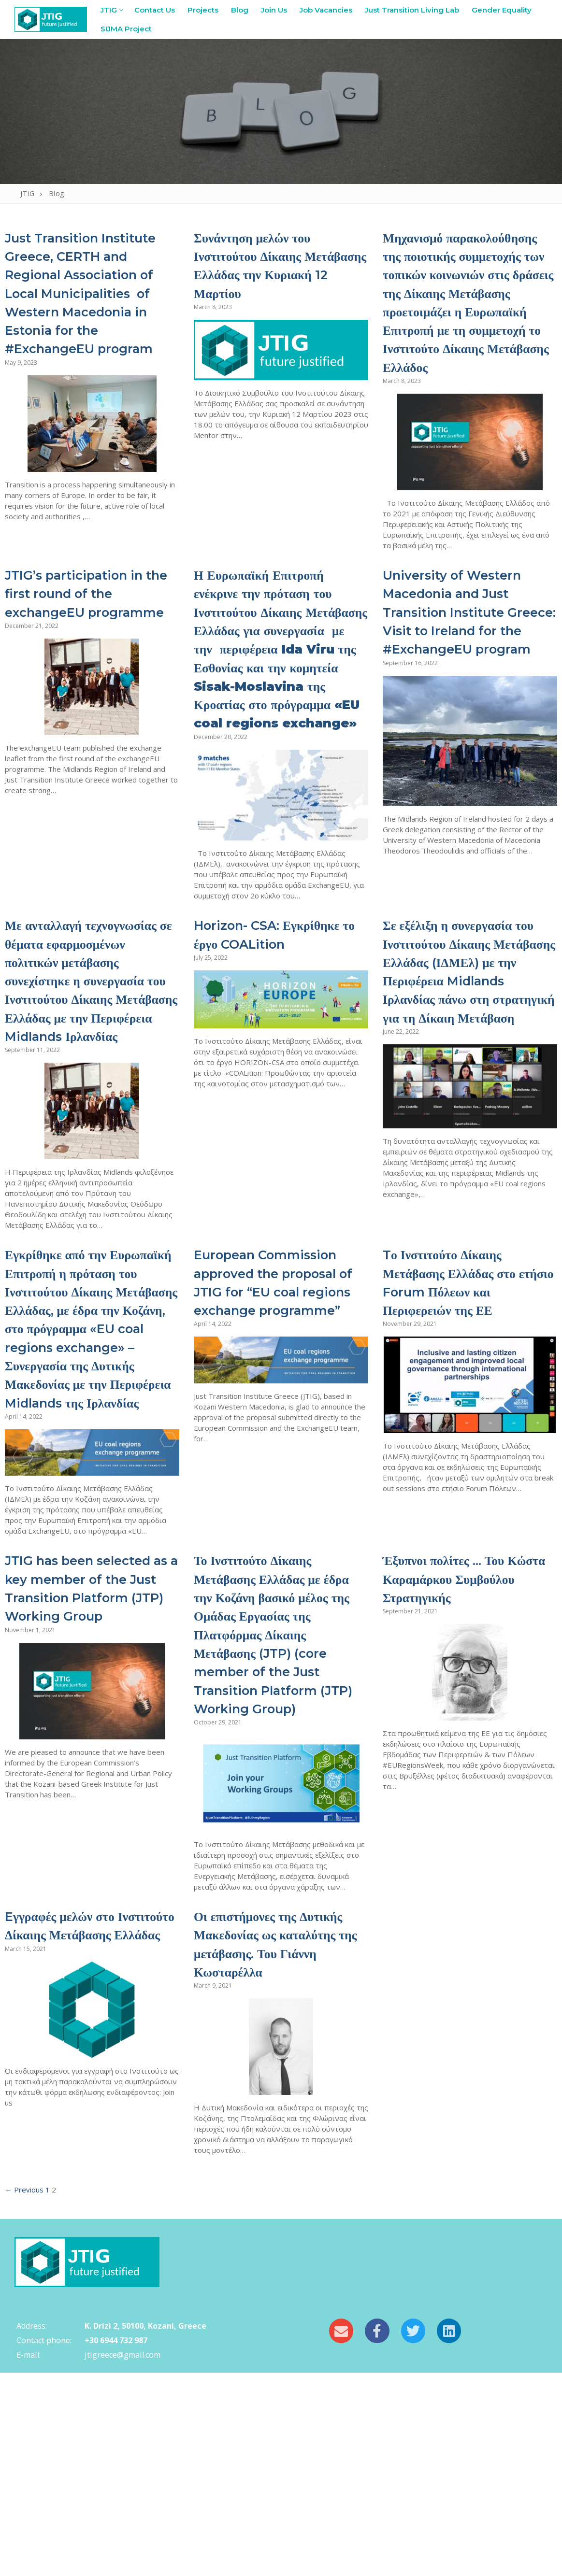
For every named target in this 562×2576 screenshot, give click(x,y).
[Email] (341, 2534)
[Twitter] (413, 2534)
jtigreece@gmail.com (122, 2558)
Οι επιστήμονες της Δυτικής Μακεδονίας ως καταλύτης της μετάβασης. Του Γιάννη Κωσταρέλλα (281, 2147)
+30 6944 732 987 (116, 2543)
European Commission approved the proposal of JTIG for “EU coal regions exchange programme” (271, 1439)
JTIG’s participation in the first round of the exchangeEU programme (89, 639)
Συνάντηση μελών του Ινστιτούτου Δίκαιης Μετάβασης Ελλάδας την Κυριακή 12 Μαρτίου (276, 265)
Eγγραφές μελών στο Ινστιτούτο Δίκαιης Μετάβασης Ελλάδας (73, 2137)
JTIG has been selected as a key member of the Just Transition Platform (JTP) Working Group (87, 1782)
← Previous (24, 2393)
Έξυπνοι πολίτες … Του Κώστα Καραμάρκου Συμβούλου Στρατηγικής (463, 1763)
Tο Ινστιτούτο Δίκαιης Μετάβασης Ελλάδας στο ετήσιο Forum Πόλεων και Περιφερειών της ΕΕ (465, 1411)
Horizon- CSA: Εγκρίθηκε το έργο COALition (255, 1036)
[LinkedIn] (449, 2534)
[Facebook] (377, 2534)
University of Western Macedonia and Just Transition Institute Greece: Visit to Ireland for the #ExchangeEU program (467, 667)
